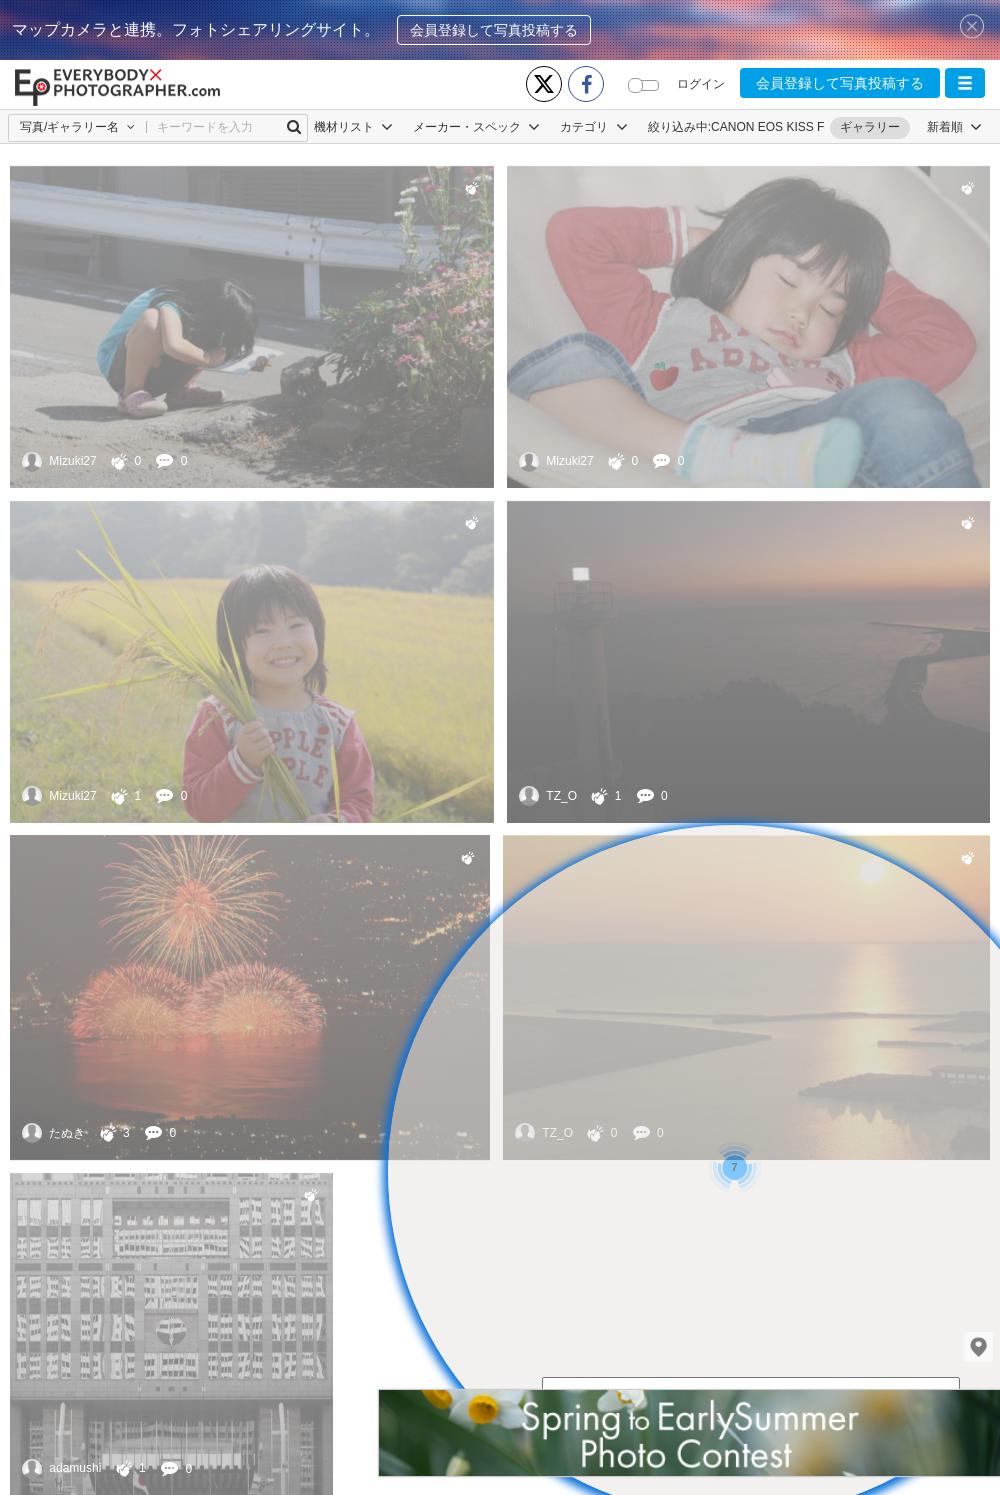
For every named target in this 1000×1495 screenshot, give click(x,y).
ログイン (701, 84)
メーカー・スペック (476, 127)
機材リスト (353, 127)
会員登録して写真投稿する (494, 30)
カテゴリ (593, 127)
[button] (965, 83)
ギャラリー (870, 127)
